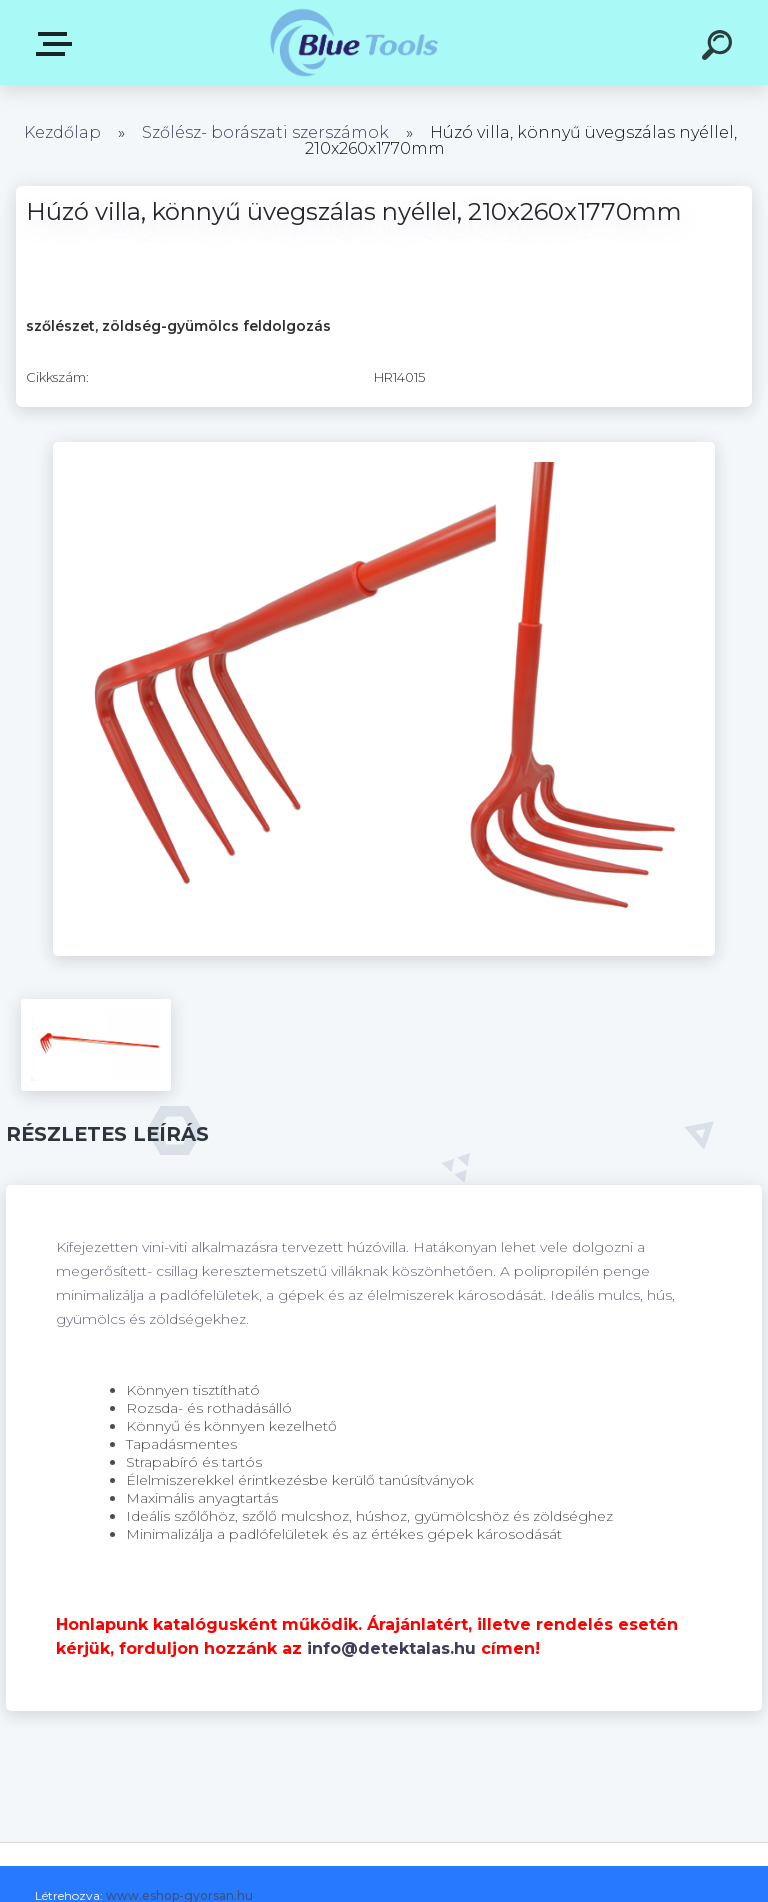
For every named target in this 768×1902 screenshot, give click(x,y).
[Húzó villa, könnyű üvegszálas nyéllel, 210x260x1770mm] (384, 449)
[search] (720, 48)
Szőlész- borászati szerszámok (265, 132)
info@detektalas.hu (391, 1648)
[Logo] (354, 42)
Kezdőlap (62, 132)
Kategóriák (58, 44)
